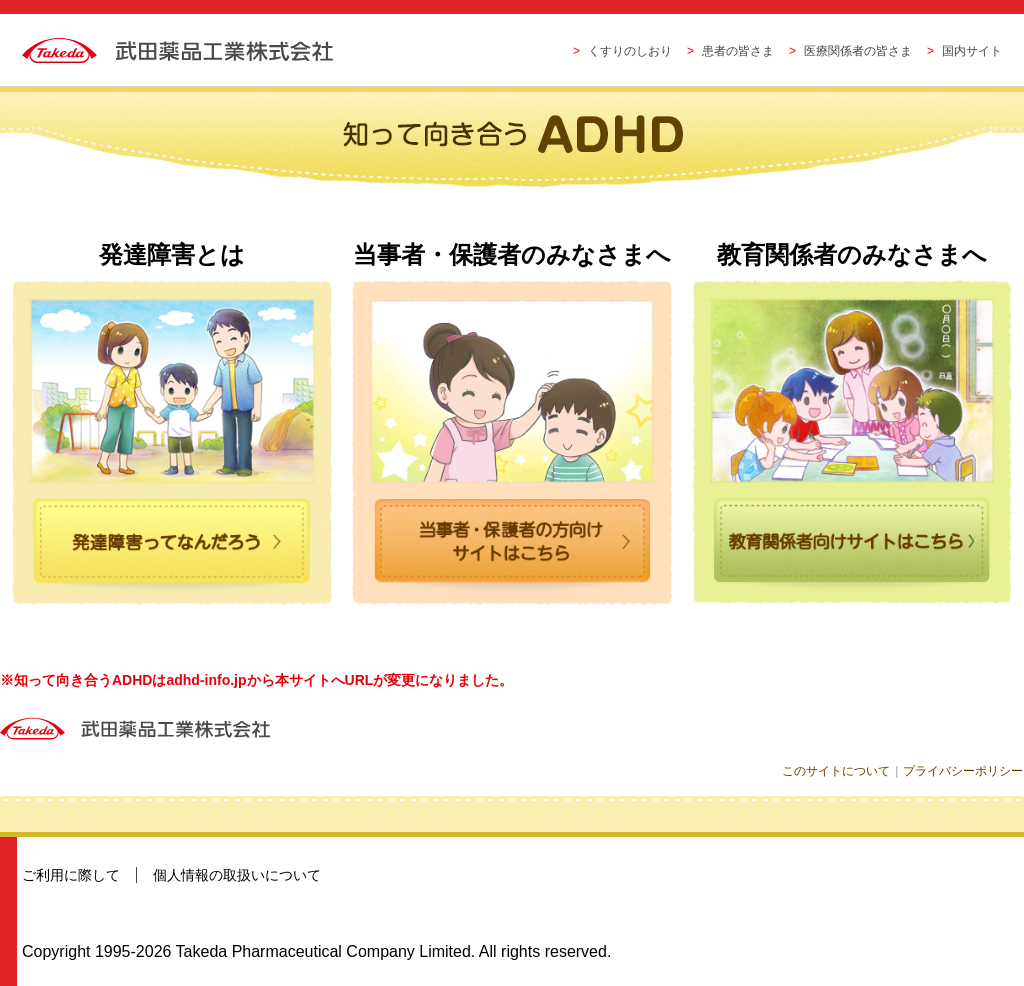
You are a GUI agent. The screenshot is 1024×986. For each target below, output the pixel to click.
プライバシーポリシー (964, 771)
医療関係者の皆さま (858, 51)
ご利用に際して (71, 875)
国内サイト (972, 51)
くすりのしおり (630, 51)
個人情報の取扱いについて (237, 875)
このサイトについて (839, 771)
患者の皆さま (738, 51)
